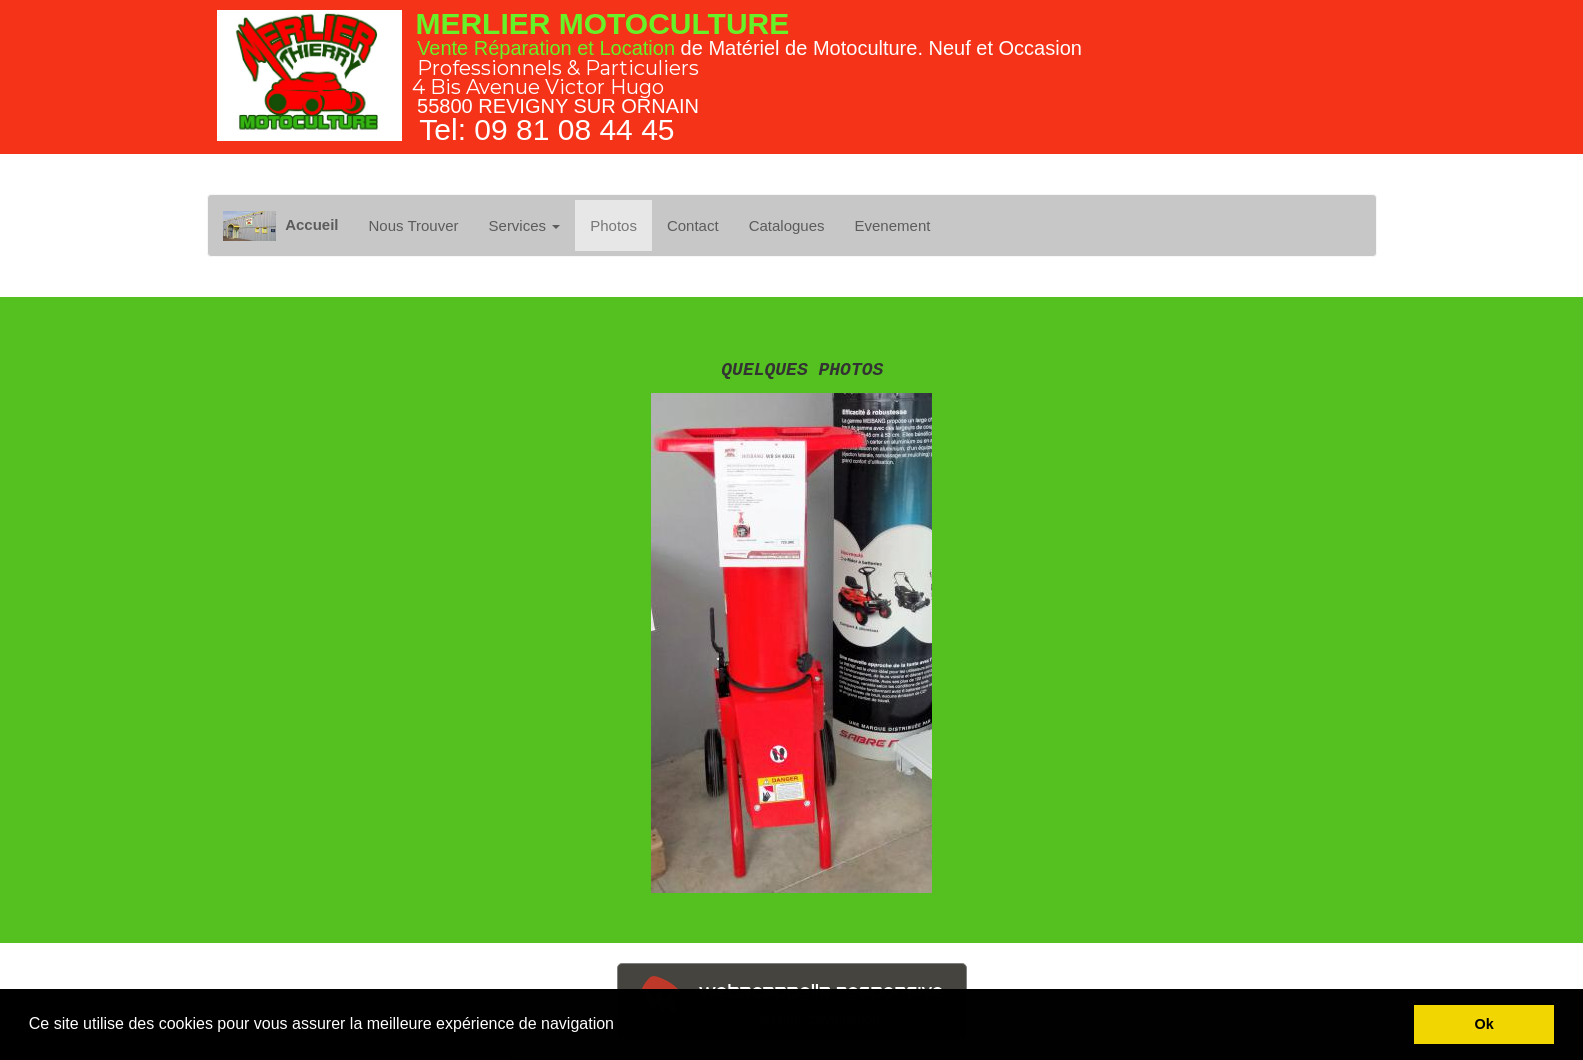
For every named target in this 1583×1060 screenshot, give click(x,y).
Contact (693, 225)
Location (637, 48)
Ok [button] (1484, 1024)
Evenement (893, 225)
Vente (442, 48)
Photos (613, 225)
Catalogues (787, 225)
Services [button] (525, 225)
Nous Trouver (413, 225)
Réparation (523, 48)
